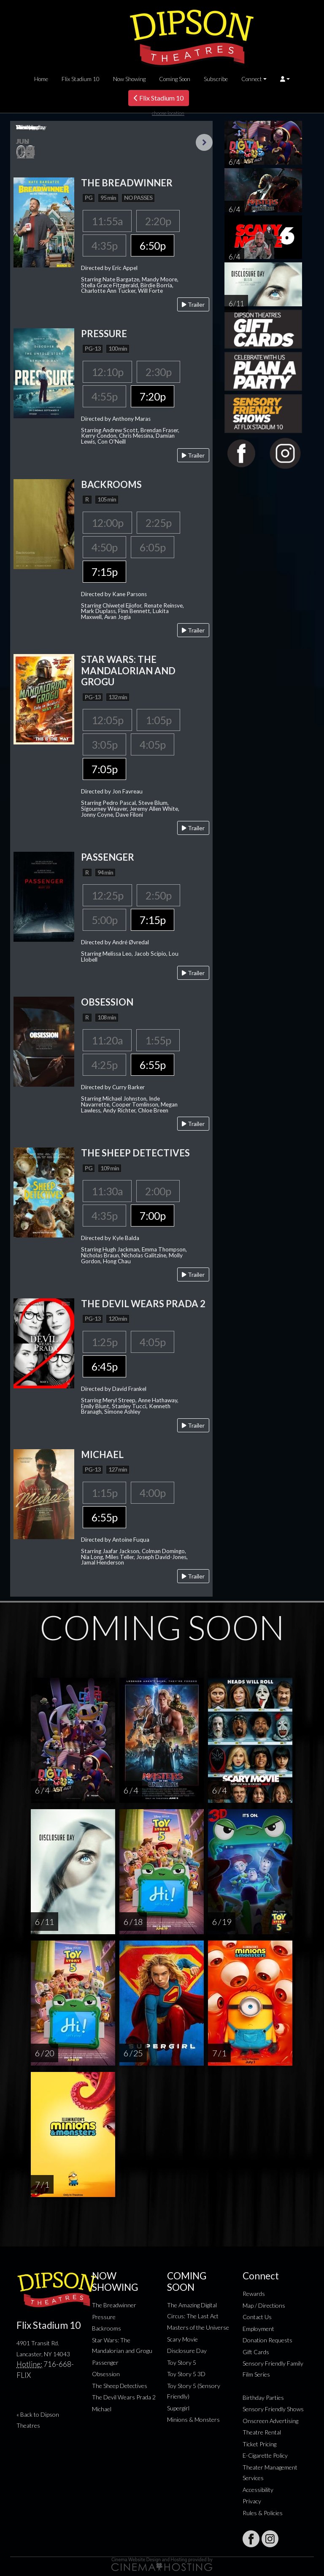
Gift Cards (256, 2351)
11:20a (107, 1040)
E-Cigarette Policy (265, 2455)
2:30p (158, 371)
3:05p (104, 744)
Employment (258, 2328)
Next (204, 142)
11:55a (107, 221)
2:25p (158, 522)
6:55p (152, 1064)
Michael (101, 2408)
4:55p (104, 396)
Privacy (252, 2501)
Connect (251, 79)
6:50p (152, 245)
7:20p (152, 396)
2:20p (158, 221)
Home (41, 79)
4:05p (152, 744)
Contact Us (257, 2316)
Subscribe (216, 79)
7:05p (104, 769)
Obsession (106, 2373)
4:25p (104, 1064)
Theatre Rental (262, 2432)
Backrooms (106, 2328)
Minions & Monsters (193, 2419)
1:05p (158, 720)
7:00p (152, 1215)
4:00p (152, 1492)
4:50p (104, 547)
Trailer (193, 304)
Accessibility (258, 2489)
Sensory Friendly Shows (273, 2408)
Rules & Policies (263, 2512)
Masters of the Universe (198, 2327)
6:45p (104, 1366)
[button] (285, 79)
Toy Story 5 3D (186, 2373)
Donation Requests (267, 2340)
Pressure (104, 2316)
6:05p (152, 547)
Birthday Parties (263, 2397)
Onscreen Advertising (270, 2420)
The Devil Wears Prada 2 (124, 2397)
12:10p (107, 371)
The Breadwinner (114, 2305)
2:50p (158, 895)
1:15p (104, 1492)
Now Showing (129, 79)
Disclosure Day (187, 2350)
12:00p (107, 522)
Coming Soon (174, 79)
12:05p (107, 720)
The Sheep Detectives (119, 2385)
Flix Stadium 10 (81, 79)
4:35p (104, 245)
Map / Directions (264, 2305)
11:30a (107, 1191)
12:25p (107, 895)
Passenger (105, 2362)
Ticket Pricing (259, 2444)
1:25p (104, 1342)
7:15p (104, 571)
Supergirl (178, 2408)
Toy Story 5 (181, 2362)
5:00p (104, 919)
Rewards (254, 2293)
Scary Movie (182, 2339)
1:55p (158, 1040)
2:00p (158, 1191)
